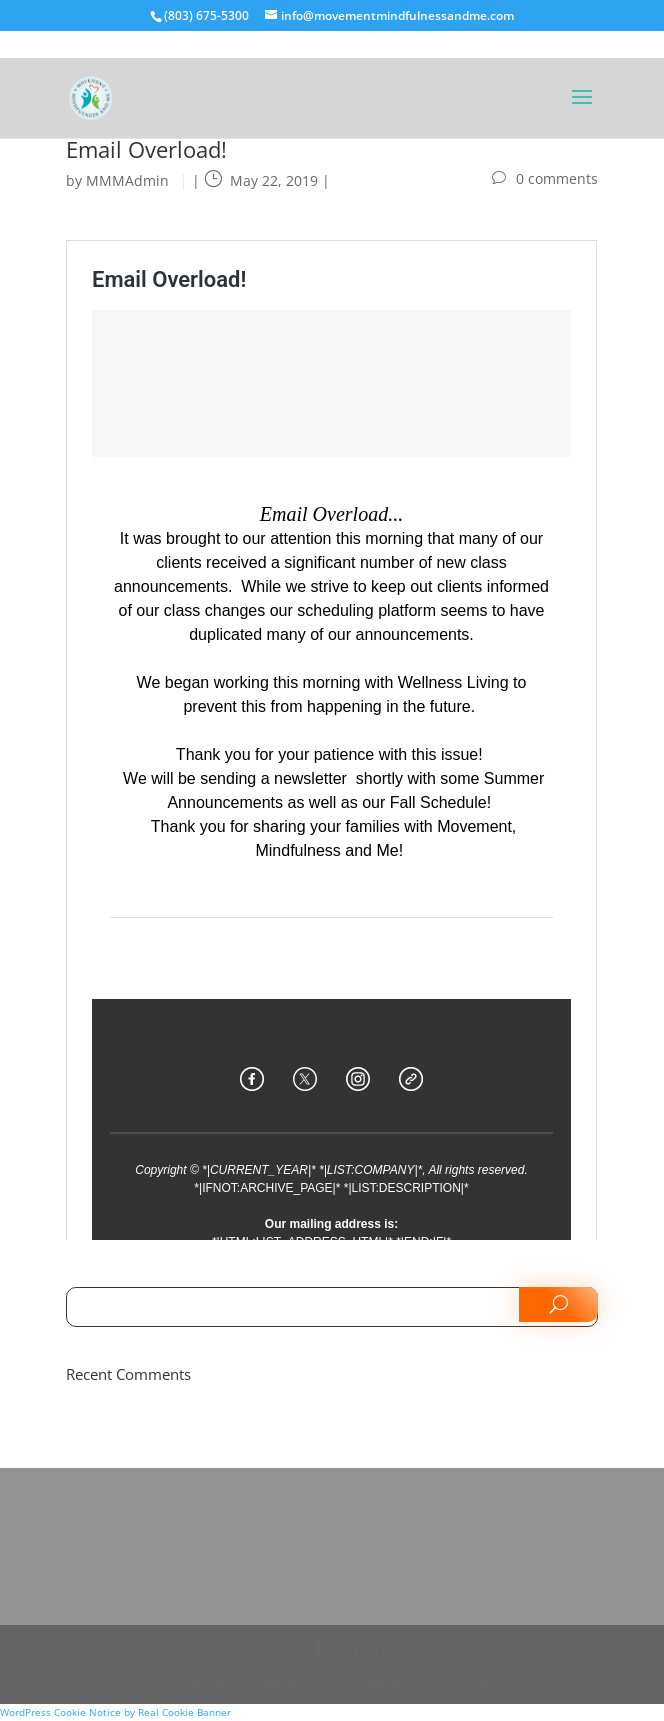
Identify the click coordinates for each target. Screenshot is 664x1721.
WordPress (456, 1680)
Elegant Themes (295, 1680)
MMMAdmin (127, 180)
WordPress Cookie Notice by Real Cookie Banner (115, 1712)
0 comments (557, 178)
